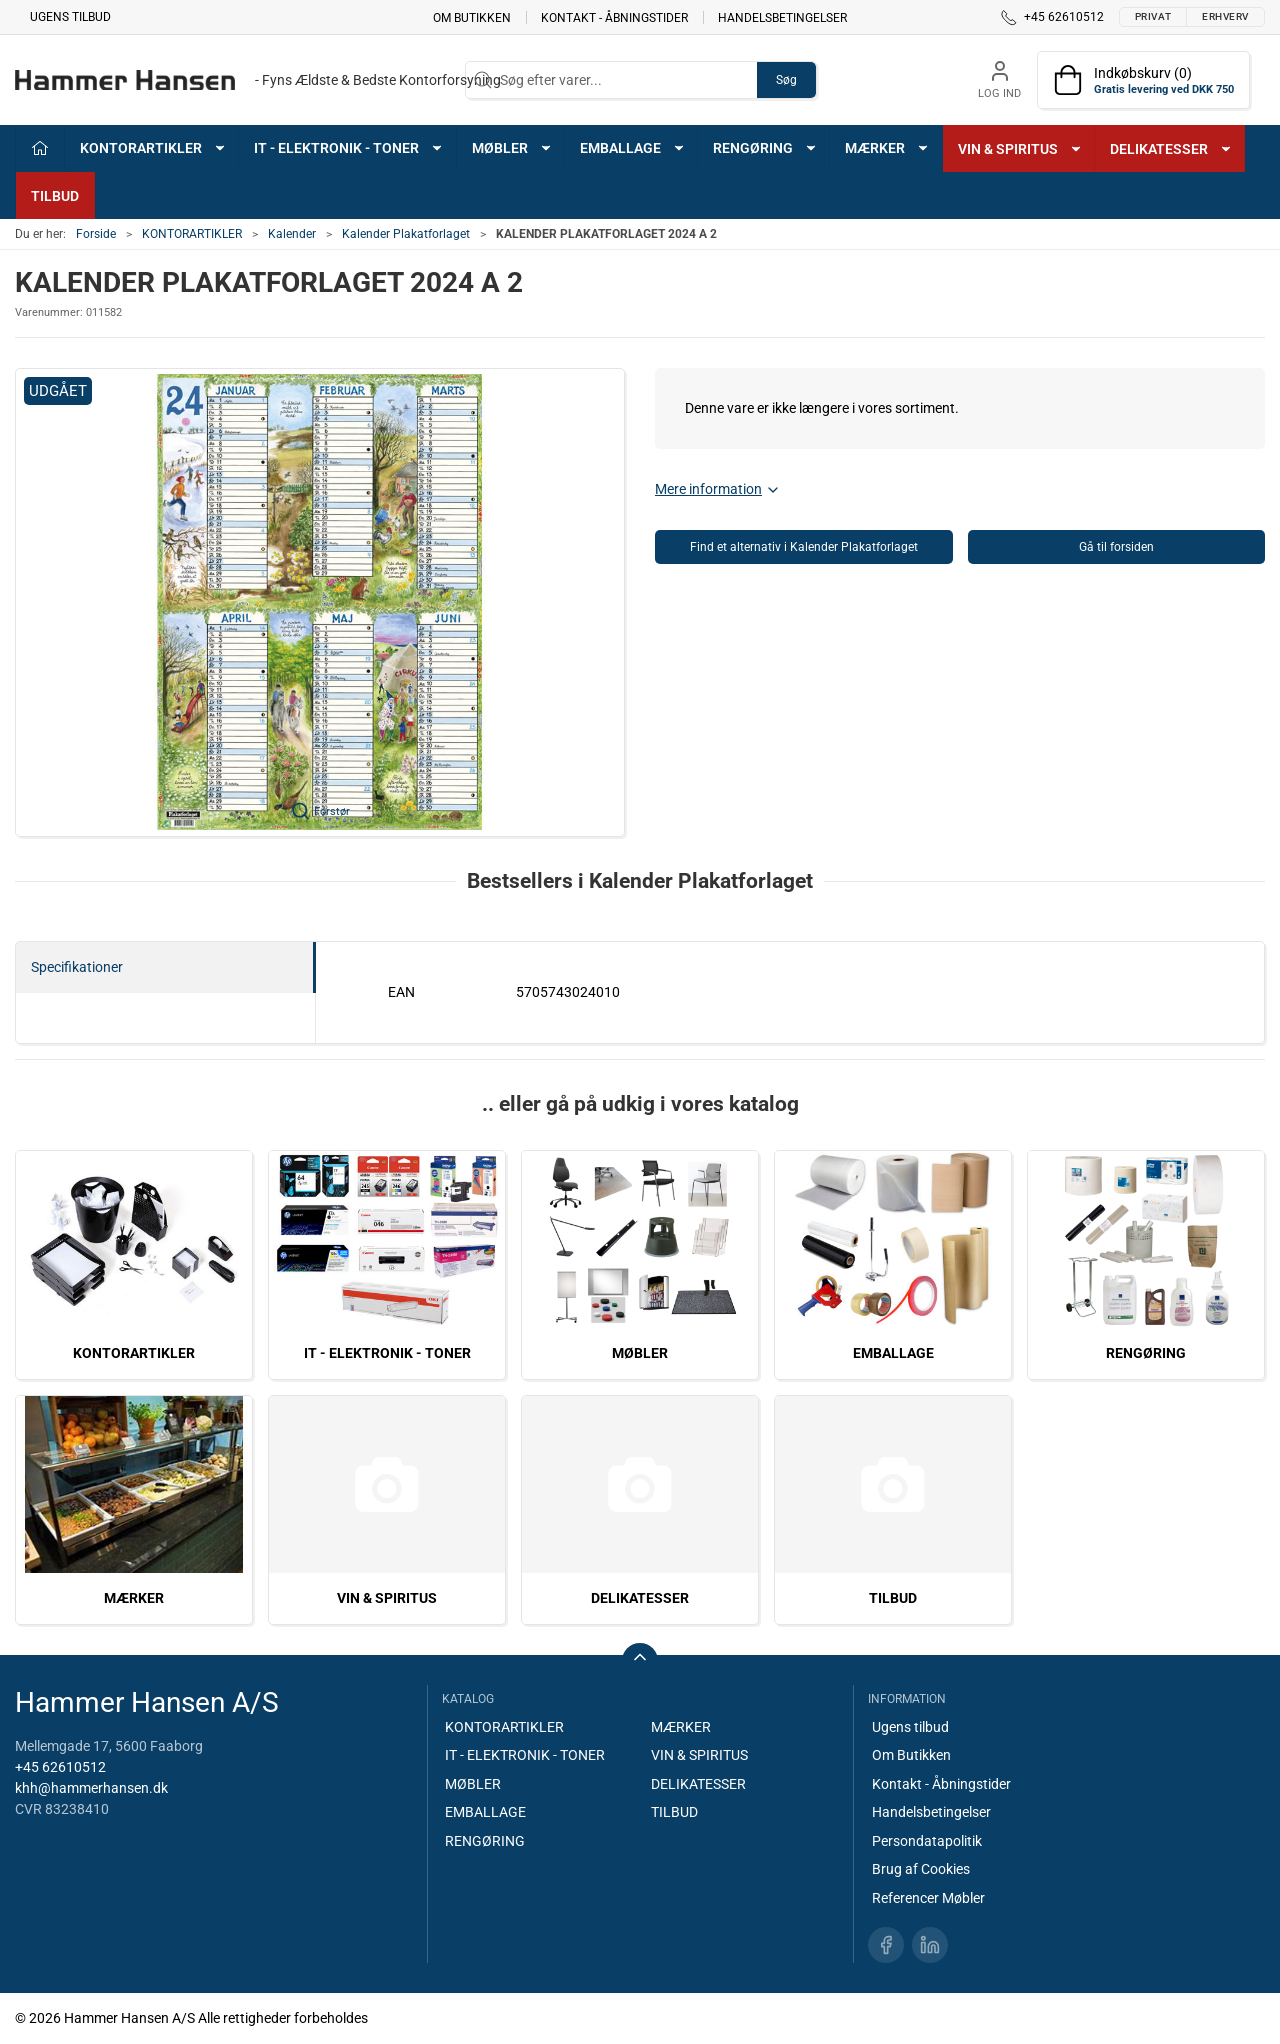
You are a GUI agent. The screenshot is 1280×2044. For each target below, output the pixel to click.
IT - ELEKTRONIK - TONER (387, 1353)
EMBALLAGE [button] (633, 148)
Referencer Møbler (928, 1898)
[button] (320, 602)
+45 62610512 (60, 1767)
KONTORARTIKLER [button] (153, 148)
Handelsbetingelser (782, 17)
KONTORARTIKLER (192, 234)
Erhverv (1225, 16)
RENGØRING (1146, 1353)
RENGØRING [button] (765, 148)
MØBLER (640, 1353)
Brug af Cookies (921, 1869)
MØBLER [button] (512, 148)
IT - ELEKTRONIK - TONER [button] (349, 148)
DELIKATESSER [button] (1171, 149)
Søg (786, 80)
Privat (1153, 16)
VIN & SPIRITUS (387, 1598)
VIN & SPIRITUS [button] (1020, 149)
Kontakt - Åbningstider (614, 17)
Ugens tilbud (70, 17)
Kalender (292, 234)
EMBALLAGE (893, 1353)
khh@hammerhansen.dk (91, 1788)
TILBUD (55, 196)
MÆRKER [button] (887, 148)
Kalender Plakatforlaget (406, 234)
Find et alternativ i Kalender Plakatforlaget (804, 547)
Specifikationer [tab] (77, 967)
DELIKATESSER (640, 1598)
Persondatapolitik (927, 1841)
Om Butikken (472, 17)
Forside (96, 234)
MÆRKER (134, 1598)
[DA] (258, 80)
